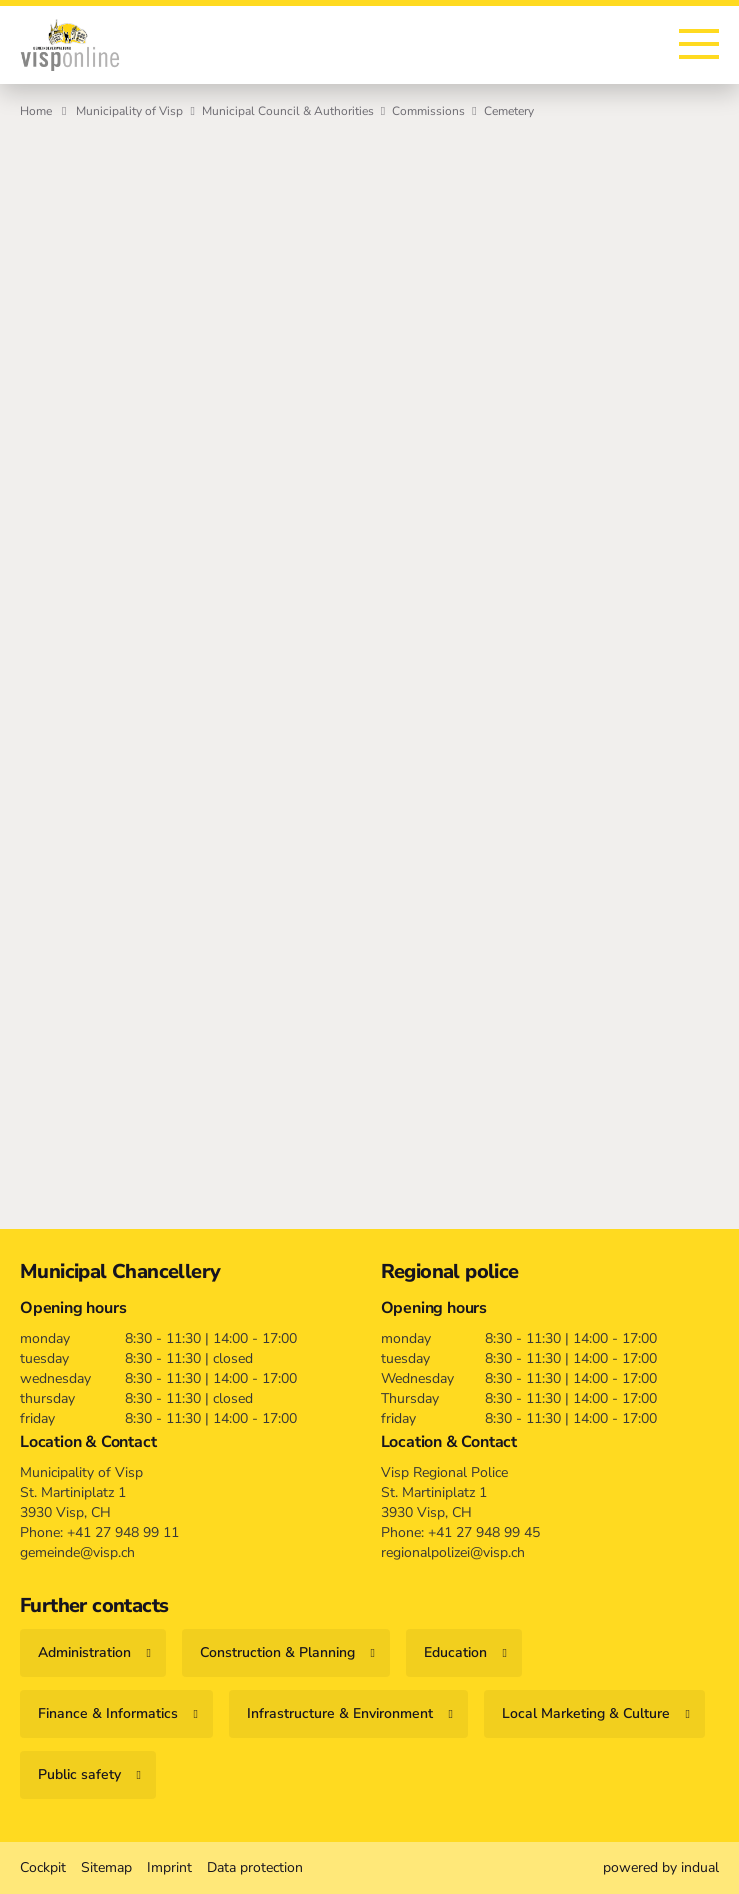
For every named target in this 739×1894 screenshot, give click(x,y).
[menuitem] (43, 1868)
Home (36, 111)
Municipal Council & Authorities (288, 111)
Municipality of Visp (129, 111)
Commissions (428, 111)
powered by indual (661, 1867)
